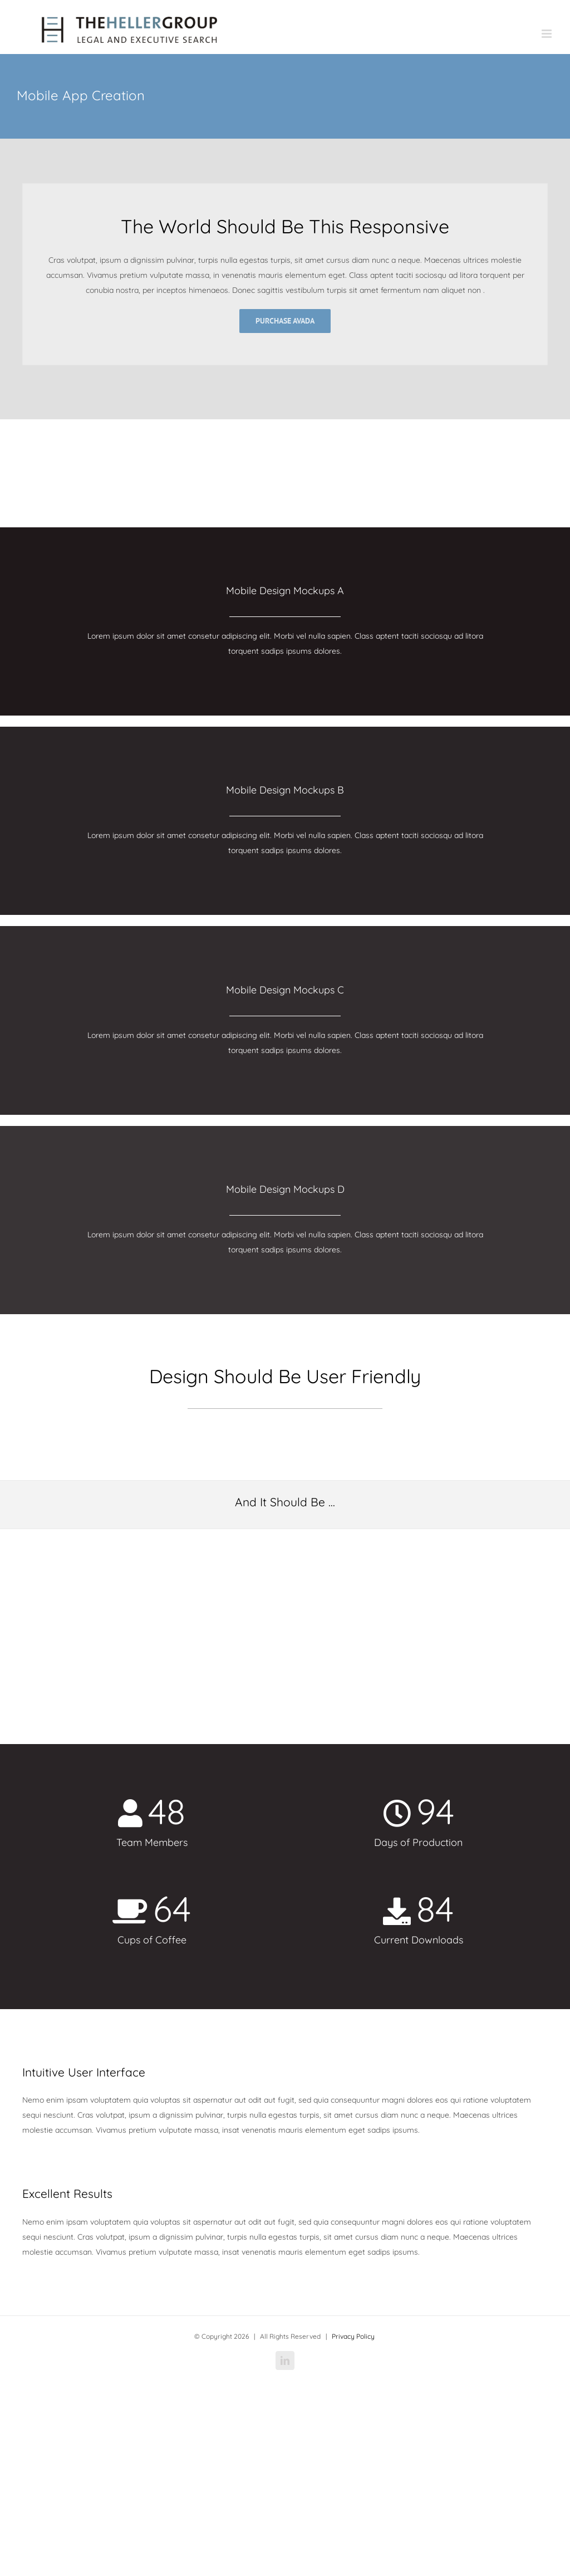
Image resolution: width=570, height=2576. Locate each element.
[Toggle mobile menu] (547, 34)
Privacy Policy (353, 2336)
